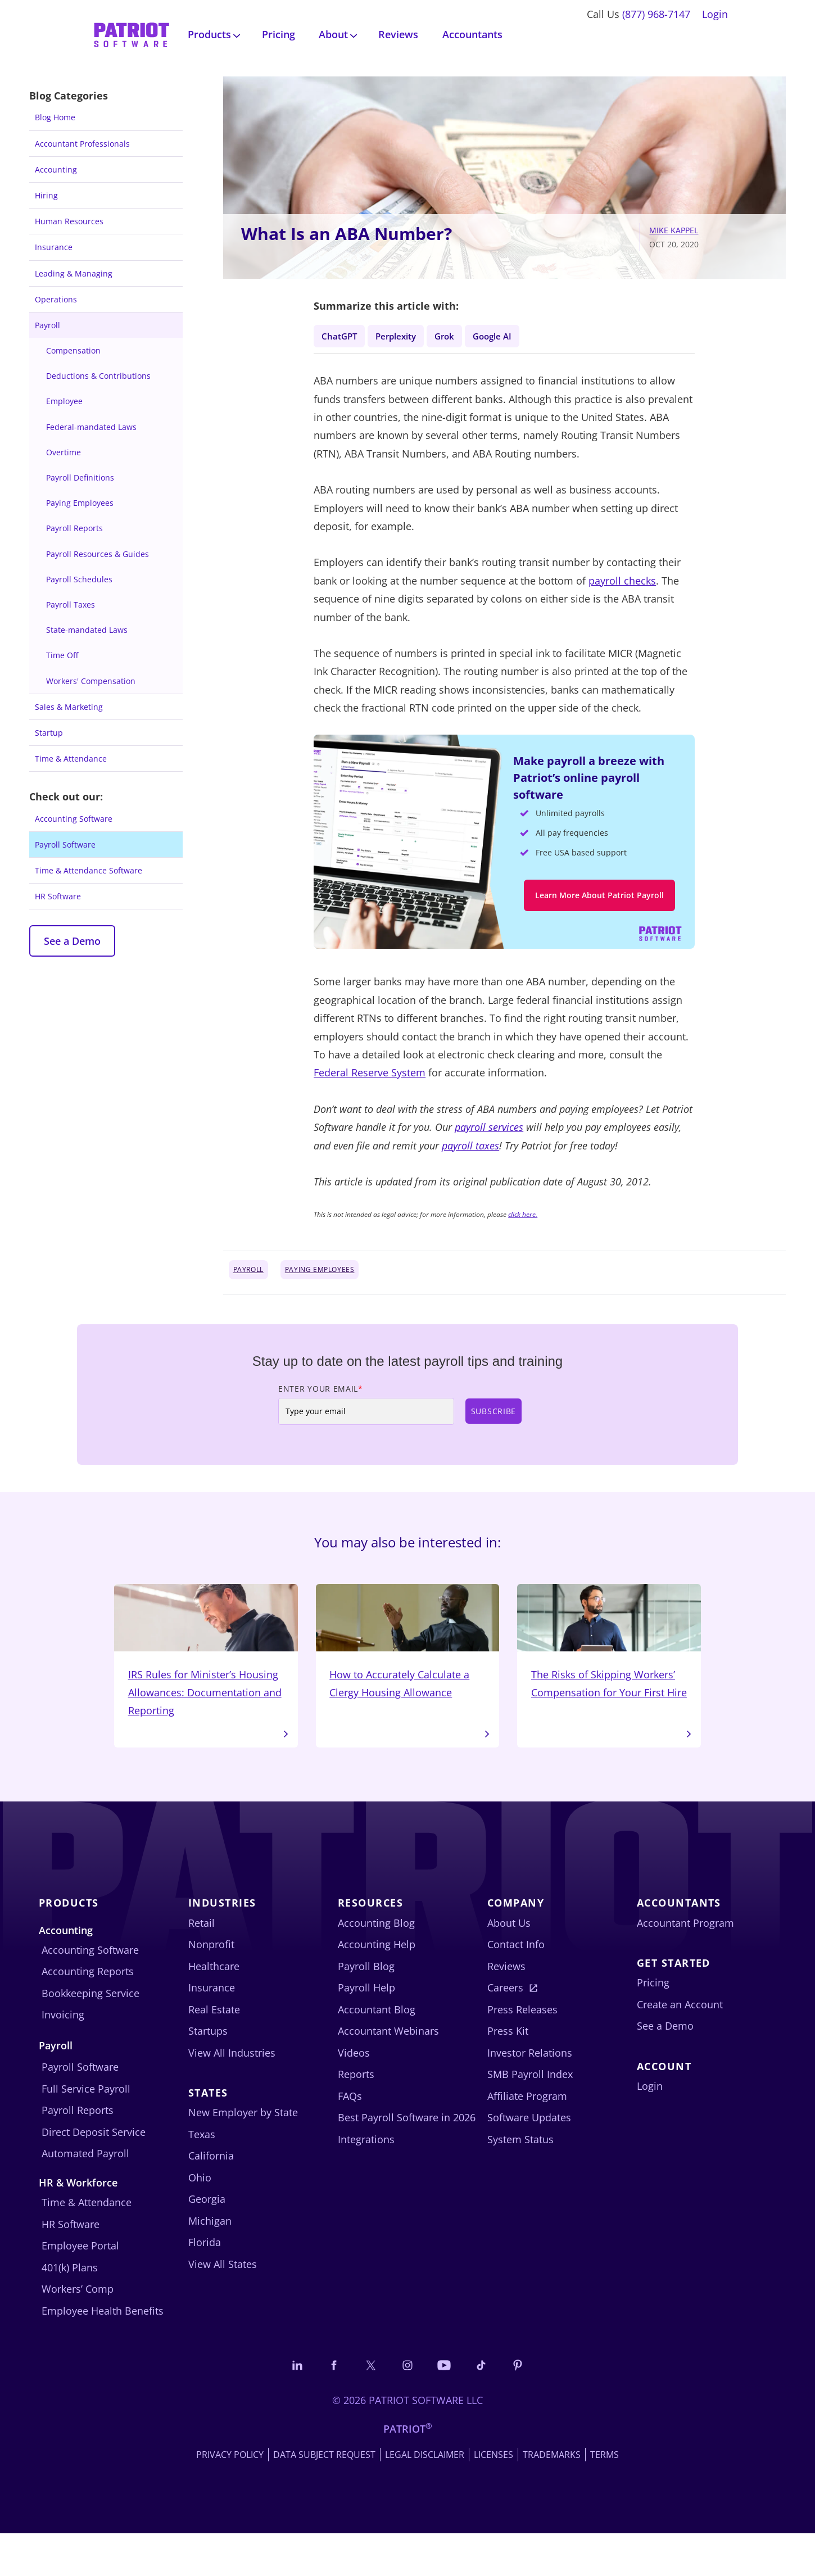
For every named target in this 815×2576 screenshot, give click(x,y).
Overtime (63, 452)
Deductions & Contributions (98, 375)
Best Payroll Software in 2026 (407, 2158)
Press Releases (522, 2050)
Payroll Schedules (79, 579)
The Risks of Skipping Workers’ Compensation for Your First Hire (609, 1669)
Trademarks (552, 2497)
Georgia (206, 2240)
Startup (49, 732)
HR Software (58, 896)
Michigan (210, 2261)
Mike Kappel (673, 230)
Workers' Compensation (90, 681)
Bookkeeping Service (90, 2033)
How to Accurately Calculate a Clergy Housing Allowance (408, 1660)
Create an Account (680, 2045)
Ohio (199, 2218)
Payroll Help (366, 2028)
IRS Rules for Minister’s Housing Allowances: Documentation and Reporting (206, 1678)
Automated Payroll (85, 2194)
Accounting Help (376, 1984)
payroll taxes (470, 1159)
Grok (460, 336)
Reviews (398, 34)
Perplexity (405, 336)
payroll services (489, 1141)
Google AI (514, 336)
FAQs (350, 2136)
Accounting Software (73, 818)
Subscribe (493, 1425)
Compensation (73, 350)
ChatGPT (342, 336)
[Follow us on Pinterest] (530, 2406)
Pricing (278, 34)
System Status (520, 2179)
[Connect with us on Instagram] (407, 2406)
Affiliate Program (527, 2136)
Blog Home (55, 117)
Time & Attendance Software (88, 870)
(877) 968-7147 (656, 14)
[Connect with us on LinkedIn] (284, 2406)
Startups (208, 2071)
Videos (354, 2093)
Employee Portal (80, 2286)
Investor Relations (529, 2093)
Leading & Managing (73, 273)
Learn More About (599, 902)
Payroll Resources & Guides (97, 554)
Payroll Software (65, 844)
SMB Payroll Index (530, 2114)
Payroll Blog (366, 2006)
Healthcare (213, 2006)
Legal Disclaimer (424, 2497)
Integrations (366, 2179)
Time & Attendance (71, 758)
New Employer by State (243, 2153)
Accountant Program (685, 1963)
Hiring (46, 195)
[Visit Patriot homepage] (131, 33)
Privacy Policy (230, 2497)
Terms (604, 2497)
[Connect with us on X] (366, 2406)
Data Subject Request (324, 2497)
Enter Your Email (320, 1402)
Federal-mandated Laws (91, 427)
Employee (64, 401)
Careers (505, 2028)
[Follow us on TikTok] (489, 2406)
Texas (201, 2174)
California (211, 2196)
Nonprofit (211, 1984)
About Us (509, 1963)
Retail (201, 1963)
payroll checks (622, 584)
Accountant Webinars (388, 2071)
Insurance (54, 247)
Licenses (493, 2497)
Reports (356, 2114)
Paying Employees (80, 502)
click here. (522, 1228)
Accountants (472, 34)
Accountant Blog (376, 2050)
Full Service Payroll (86, 2129)
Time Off (62, 655)
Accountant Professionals (82, 143)
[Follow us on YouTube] (448, 2406)
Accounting (56, 169)
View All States (222, 2304)
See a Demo (72, 941)
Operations (56, 299)
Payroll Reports (74, 528)
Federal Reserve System (369, 1086)
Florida (204, 2283)
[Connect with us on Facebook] (325, 2406)
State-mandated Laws (87, 629)
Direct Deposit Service (94, 2172)
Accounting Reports (88, 2012)
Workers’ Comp (78, 2330)
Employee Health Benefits (103, 2351)
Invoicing (63, 2055)
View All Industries (231, 2093)
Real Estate (214, 2050)
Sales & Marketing (69, 706)
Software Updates (529, 2158)
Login (715, 14)
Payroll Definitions (80, 477)
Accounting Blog (376, 1963)
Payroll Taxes (70, 604)
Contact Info (516, 1984)
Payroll (47, 325)
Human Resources (69, 221)
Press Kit (507, 2071)
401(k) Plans (70, 2308)
